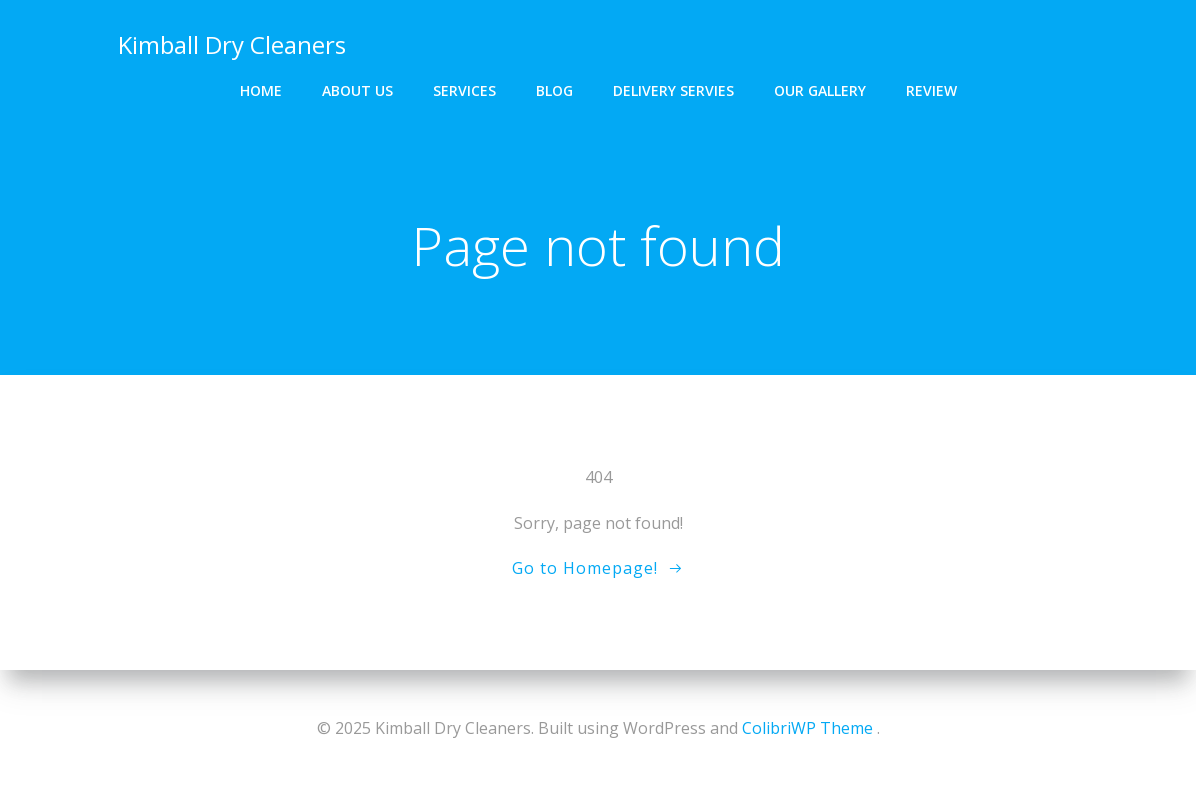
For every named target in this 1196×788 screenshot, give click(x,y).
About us (357, 90)
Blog (554, 90)
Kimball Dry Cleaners (232, 44)
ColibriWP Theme (807, 728)
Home (261, 90)
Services (464, 90)
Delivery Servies (673, 90)
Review (931, 90)
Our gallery (820, 90)
